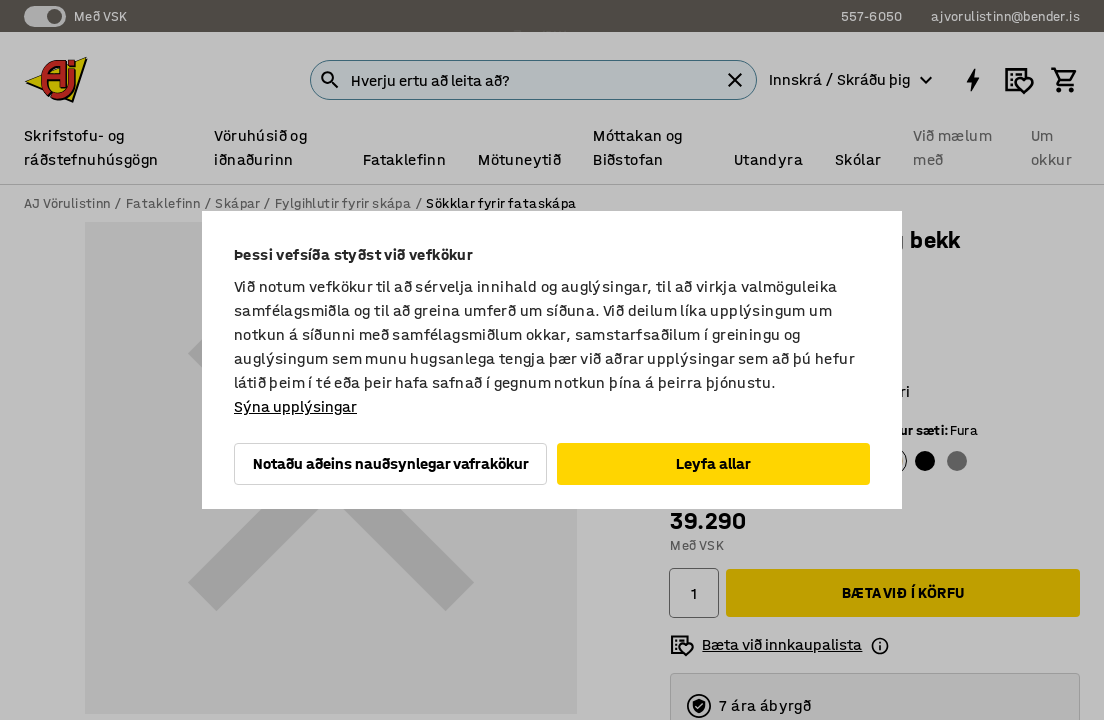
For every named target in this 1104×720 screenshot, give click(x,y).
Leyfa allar (713, 463)
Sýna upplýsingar (295, 406)
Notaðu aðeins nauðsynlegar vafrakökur (391, 463)
